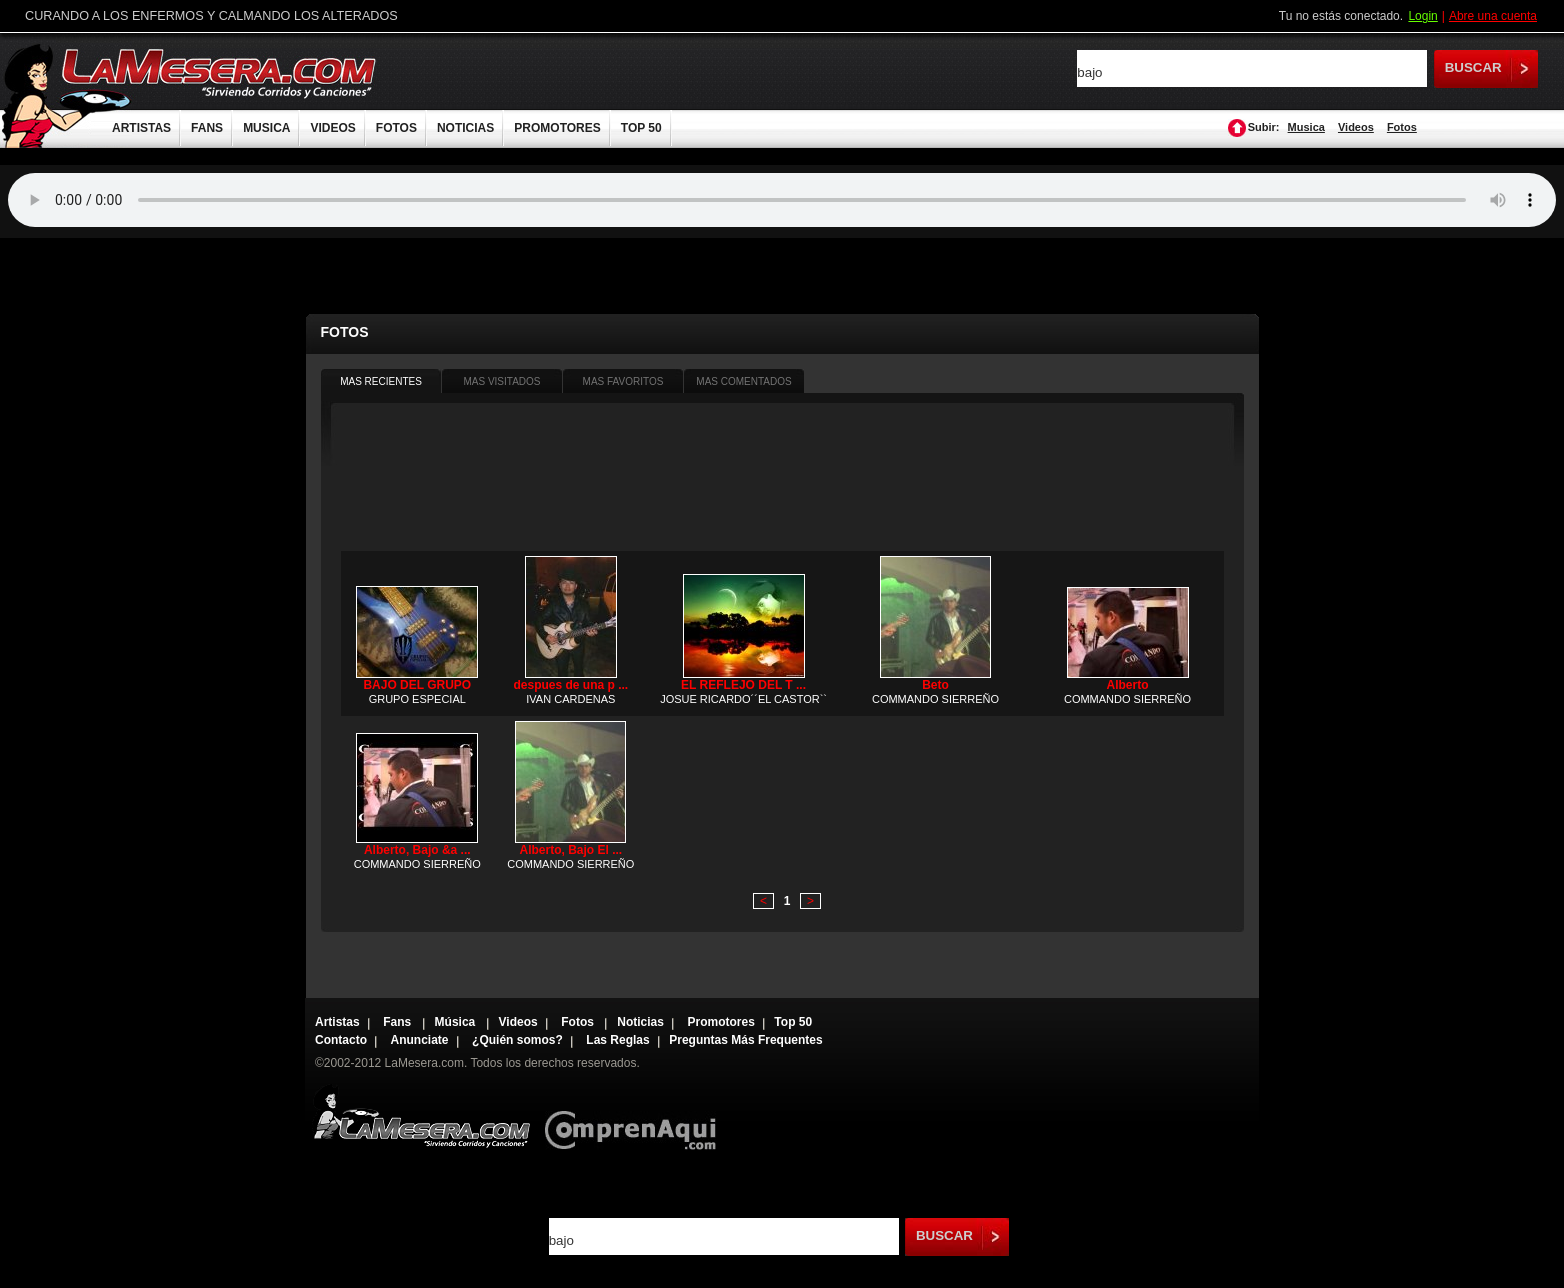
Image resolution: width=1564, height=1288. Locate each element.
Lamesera (421, 1116)
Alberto (1128, 685)
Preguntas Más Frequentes (745, 1040)
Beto (935, 685)
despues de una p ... (570, 685)
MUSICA (266, 128)
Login (1422, 16)
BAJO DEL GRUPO (417, 685)
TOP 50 (641, 128)
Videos (1356, 127)
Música (457, 1022)
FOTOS (396, 128)
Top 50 (793, 1022)
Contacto (341, 1040)
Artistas (337, 1022)
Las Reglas (617, 1040)
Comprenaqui (635, 1116)
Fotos (1402, 127)
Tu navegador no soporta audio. (782, 200)
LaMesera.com (220, 72)
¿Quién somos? (517, 1040)
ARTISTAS (141, 128)
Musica (1306, 127)
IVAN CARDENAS (570, 699)
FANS (207, 128)
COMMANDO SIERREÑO (935, 699)
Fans (398, 1022)
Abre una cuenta (1493, 16)
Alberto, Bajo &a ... (417, 850)
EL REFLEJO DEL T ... (743, 685)
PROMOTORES (557, 128)
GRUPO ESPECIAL (417, 699)
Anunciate (420, 1040)
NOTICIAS (465, 128)
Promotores (720, 1022)
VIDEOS (332, 128)
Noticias (640, 1022)
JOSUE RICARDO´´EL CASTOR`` (743, 699)
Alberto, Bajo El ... (570, 850)
